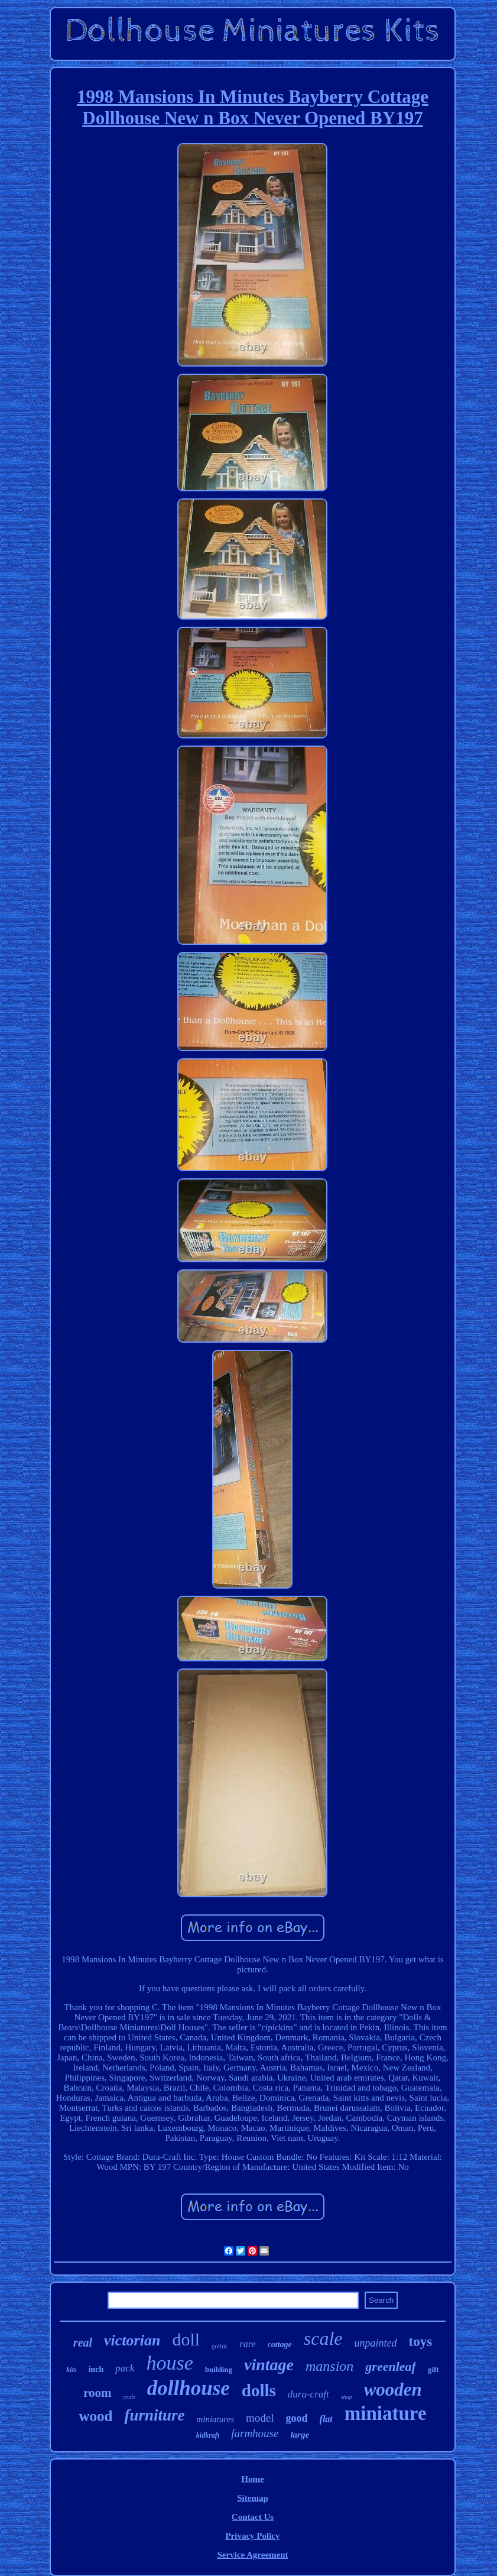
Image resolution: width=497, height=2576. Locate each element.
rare (248, 2344)
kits (71, 2370)
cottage (280, 2344)
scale (323, 2338)
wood (95, 2416)
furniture (154, 2415)
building (218, 2369)
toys (421, 2341)
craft (129, 2396)
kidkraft (207, 2435)
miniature (386, 2413)
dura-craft (308, 2394)
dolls (259, 2390)
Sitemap (252, 2498)
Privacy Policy (252, 2536)
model (260, 2418)
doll (186, 2339)
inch (96, 2369)
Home (252, 2479)
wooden (393, 2389)
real (82, 2342)
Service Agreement (252, 2554)
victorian (132, 2340)
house (169, 2363)
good (297, 2418)
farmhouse (254, 2433)
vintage (269, 2364)
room (97, 2393)
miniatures (215, 2419)
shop (346, 2397)
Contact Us (253, 2517)
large (299, 2434)
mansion (329, 2366)
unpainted (376, 2343)
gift (433, 2369)
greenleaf (390, 2366)
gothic (220, 2346)
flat (326, 2419)
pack (124, 2368)
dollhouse (188, 2388)
